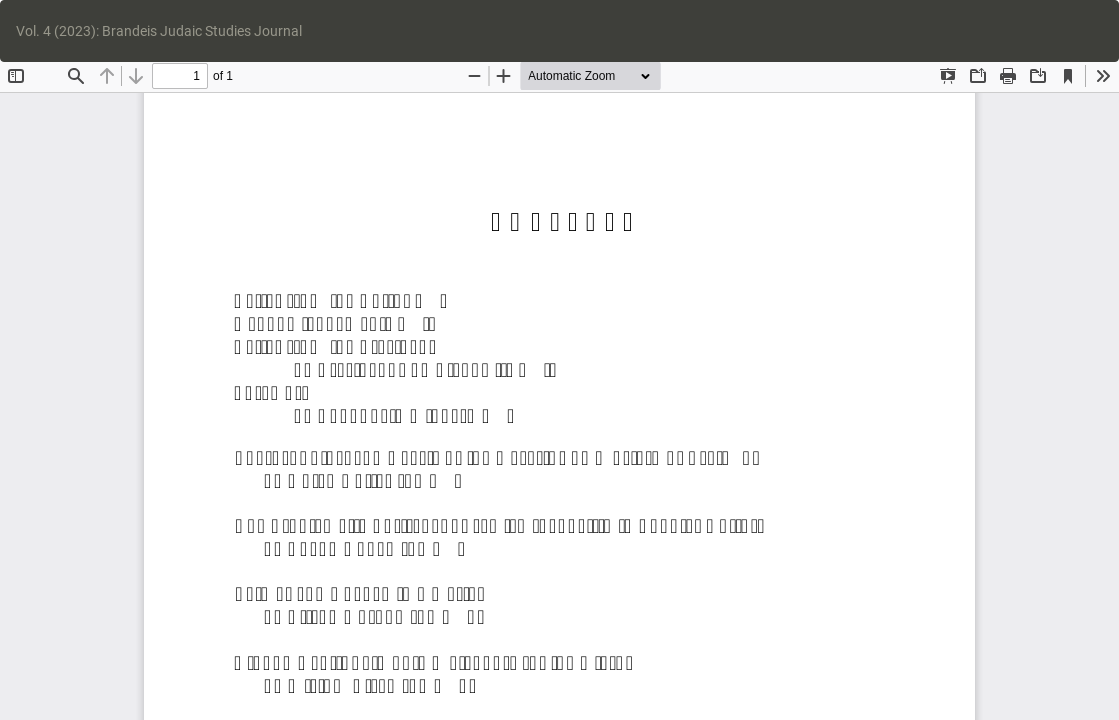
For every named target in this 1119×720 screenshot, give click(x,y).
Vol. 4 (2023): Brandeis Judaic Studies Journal (159, 31)
